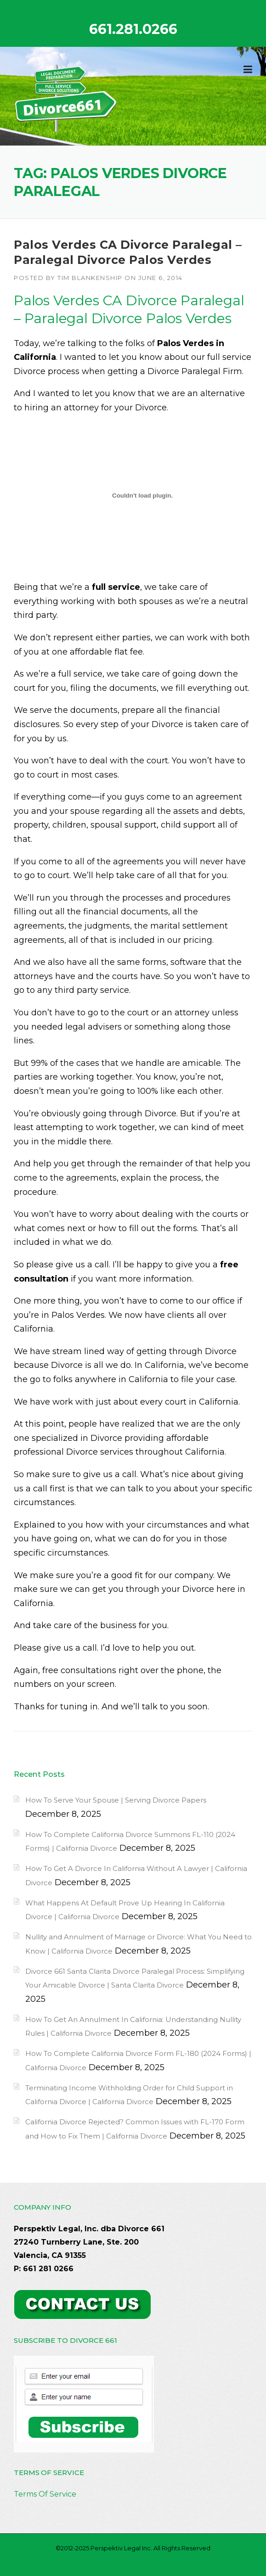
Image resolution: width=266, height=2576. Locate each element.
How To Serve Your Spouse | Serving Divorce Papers (115, 1800)
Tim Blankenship (90, 277)
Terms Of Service (45, 2494)
